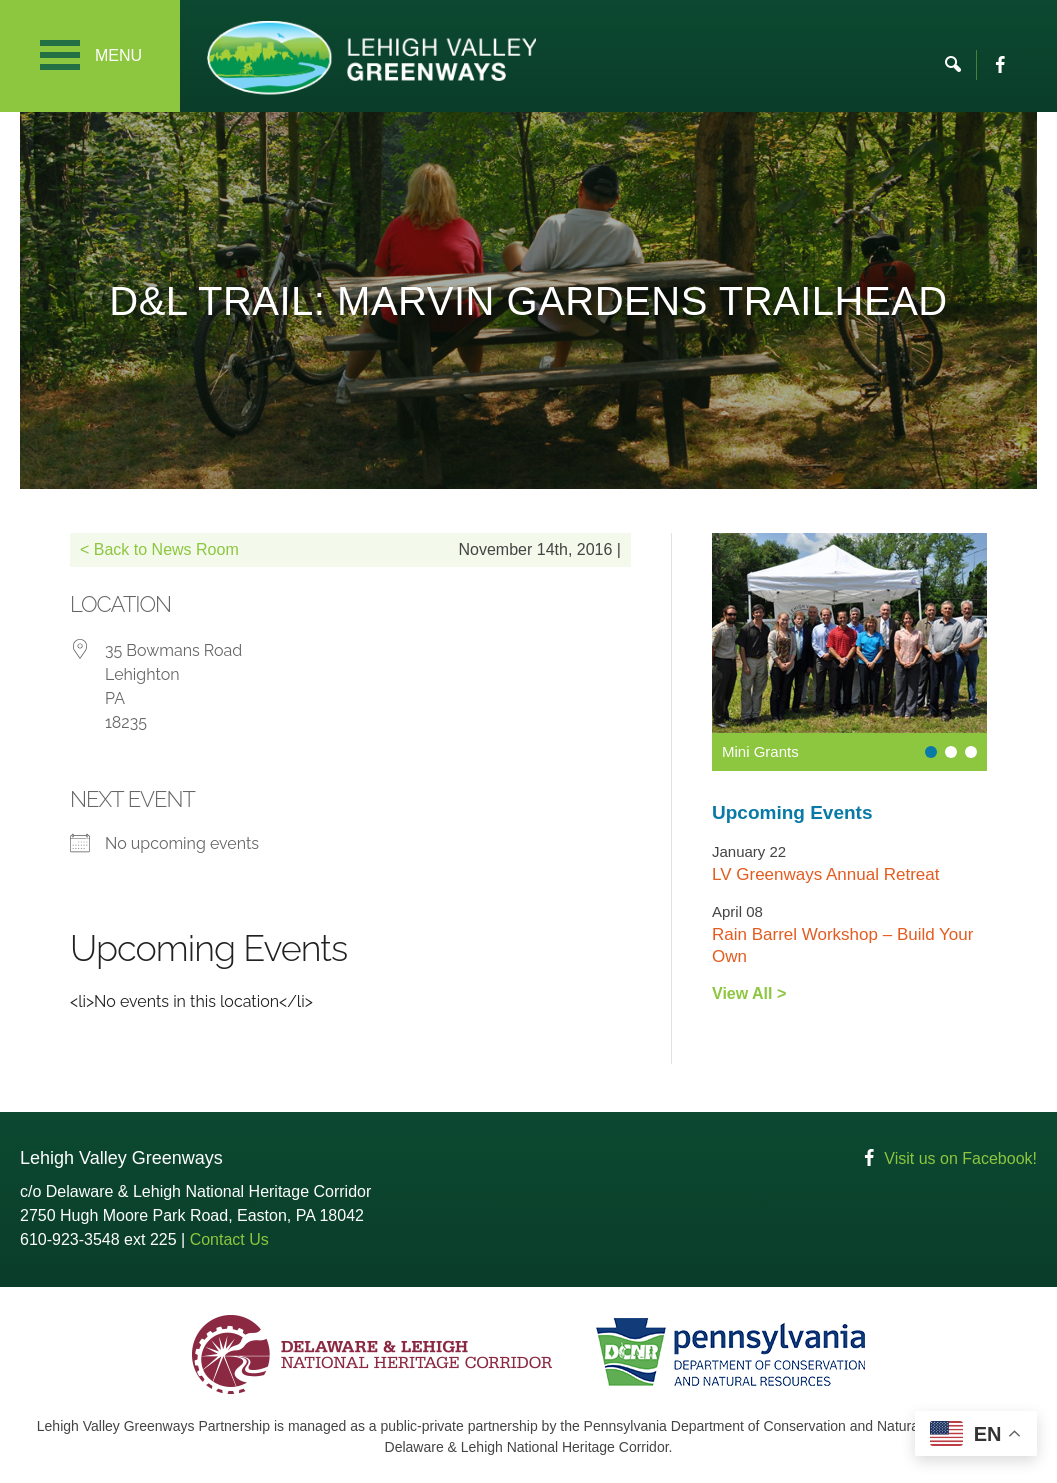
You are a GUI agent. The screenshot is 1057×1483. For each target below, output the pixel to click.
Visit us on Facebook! (960, 1158)
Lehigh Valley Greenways (371, 57)
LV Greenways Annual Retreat (825, 874)
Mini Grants (760, 751)
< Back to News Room (159, 549)
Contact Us (229, 1239)
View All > (749, 993)
